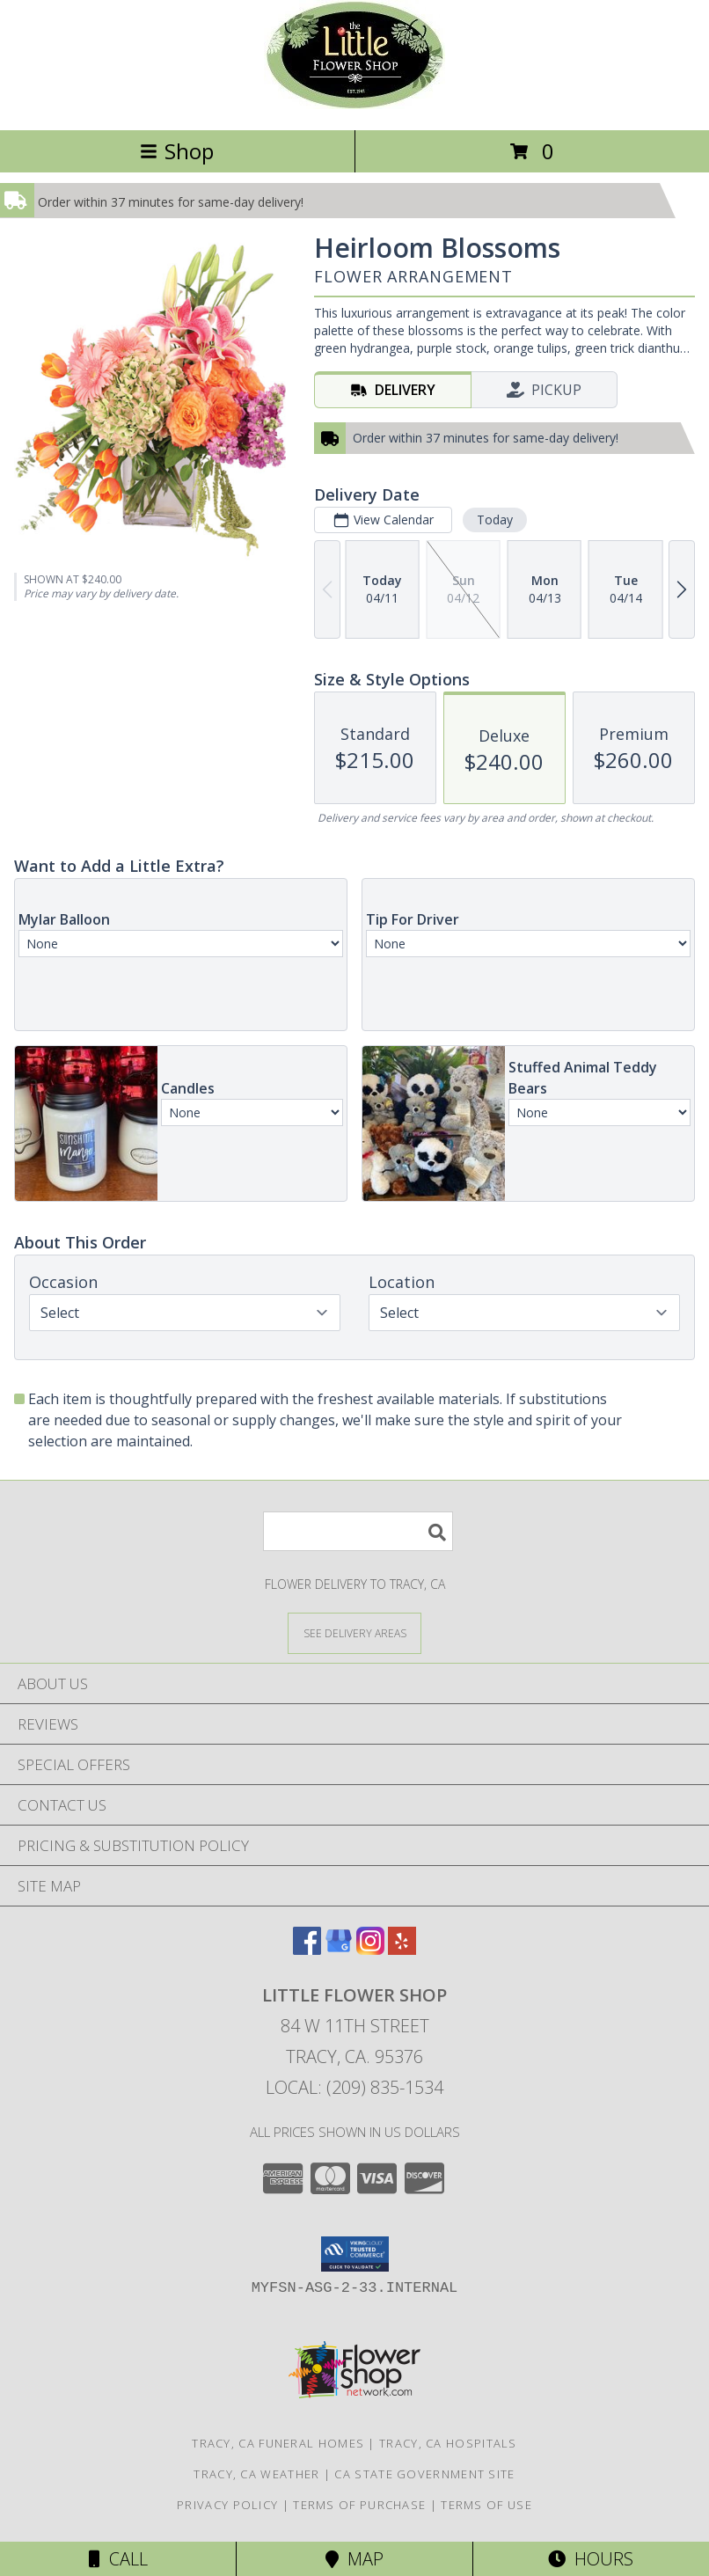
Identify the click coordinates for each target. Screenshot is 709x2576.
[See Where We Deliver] (354, 1632)
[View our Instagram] (370, 1949)
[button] (355, 2254)
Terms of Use (486, 2505)
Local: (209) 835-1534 (354, 2087)
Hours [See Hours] (590, 2559)
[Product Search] (358, 1531)
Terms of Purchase (359, 2505)
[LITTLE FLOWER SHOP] (354, 104)
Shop (177, 150)
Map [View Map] (354, 2559)
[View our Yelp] (402, 1949)
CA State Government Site (424, 2474)
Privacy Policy (227, 2505)
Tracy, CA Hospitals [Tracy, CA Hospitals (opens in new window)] (448, 2443)
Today (495, 519)
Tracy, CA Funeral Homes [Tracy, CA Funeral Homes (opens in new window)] (278, 2443)
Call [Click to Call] (118, 2559)
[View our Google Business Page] (339, 1949)
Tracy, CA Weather (256, 2474)
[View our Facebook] (307, 1949)
